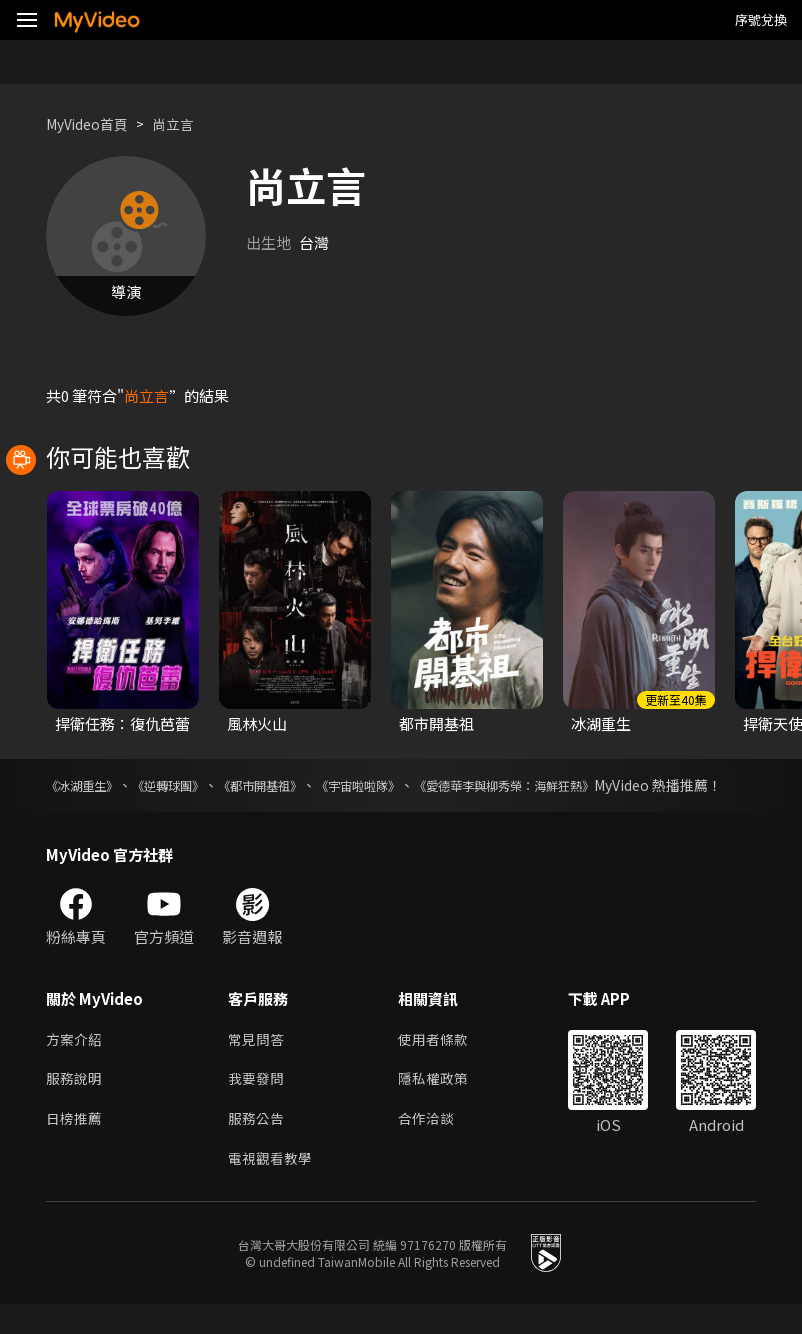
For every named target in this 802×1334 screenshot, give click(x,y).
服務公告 (258, 1145)
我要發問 (258, 1103)
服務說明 (76, 1103)
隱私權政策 (441, 1103)
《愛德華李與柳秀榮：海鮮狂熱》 (578, 785)
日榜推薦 (76, 1145)
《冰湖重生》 (88, 785)
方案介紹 (76, 1061)
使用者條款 (441, 1061)
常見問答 (258, 1061)
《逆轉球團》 (188, 785)
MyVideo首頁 (91, 123)
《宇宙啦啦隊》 (408, 785)
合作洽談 (434, 1145)
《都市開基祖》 (295, 785)
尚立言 (183, 123)
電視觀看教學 (273, 1187)
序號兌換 (761, 19)
